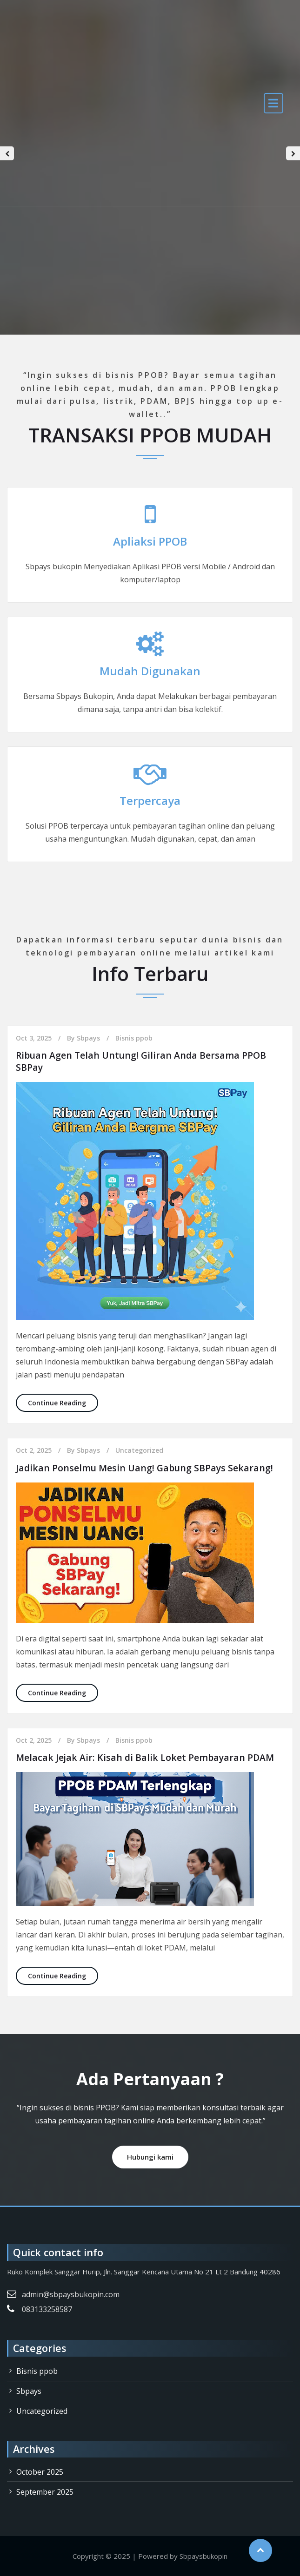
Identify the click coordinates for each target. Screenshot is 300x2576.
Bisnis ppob (134, 1038)
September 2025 (44, 2492)
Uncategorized (139, 1450)
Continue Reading (63, 1402)
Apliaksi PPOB (150, 541)
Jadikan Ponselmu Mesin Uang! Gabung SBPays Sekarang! (146, 1468)
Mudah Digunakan (150, 671)
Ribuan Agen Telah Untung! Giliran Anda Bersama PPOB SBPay (143, 1061)
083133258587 (47, 2309)
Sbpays (88, 1038)
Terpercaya (150, 800)
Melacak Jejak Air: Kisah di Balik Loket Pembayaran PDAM (146, 1757)
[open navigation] (273, 103)
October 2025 (39, 2472)
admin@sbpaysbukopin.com (71, 2294)
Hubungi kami (150, 2156)
